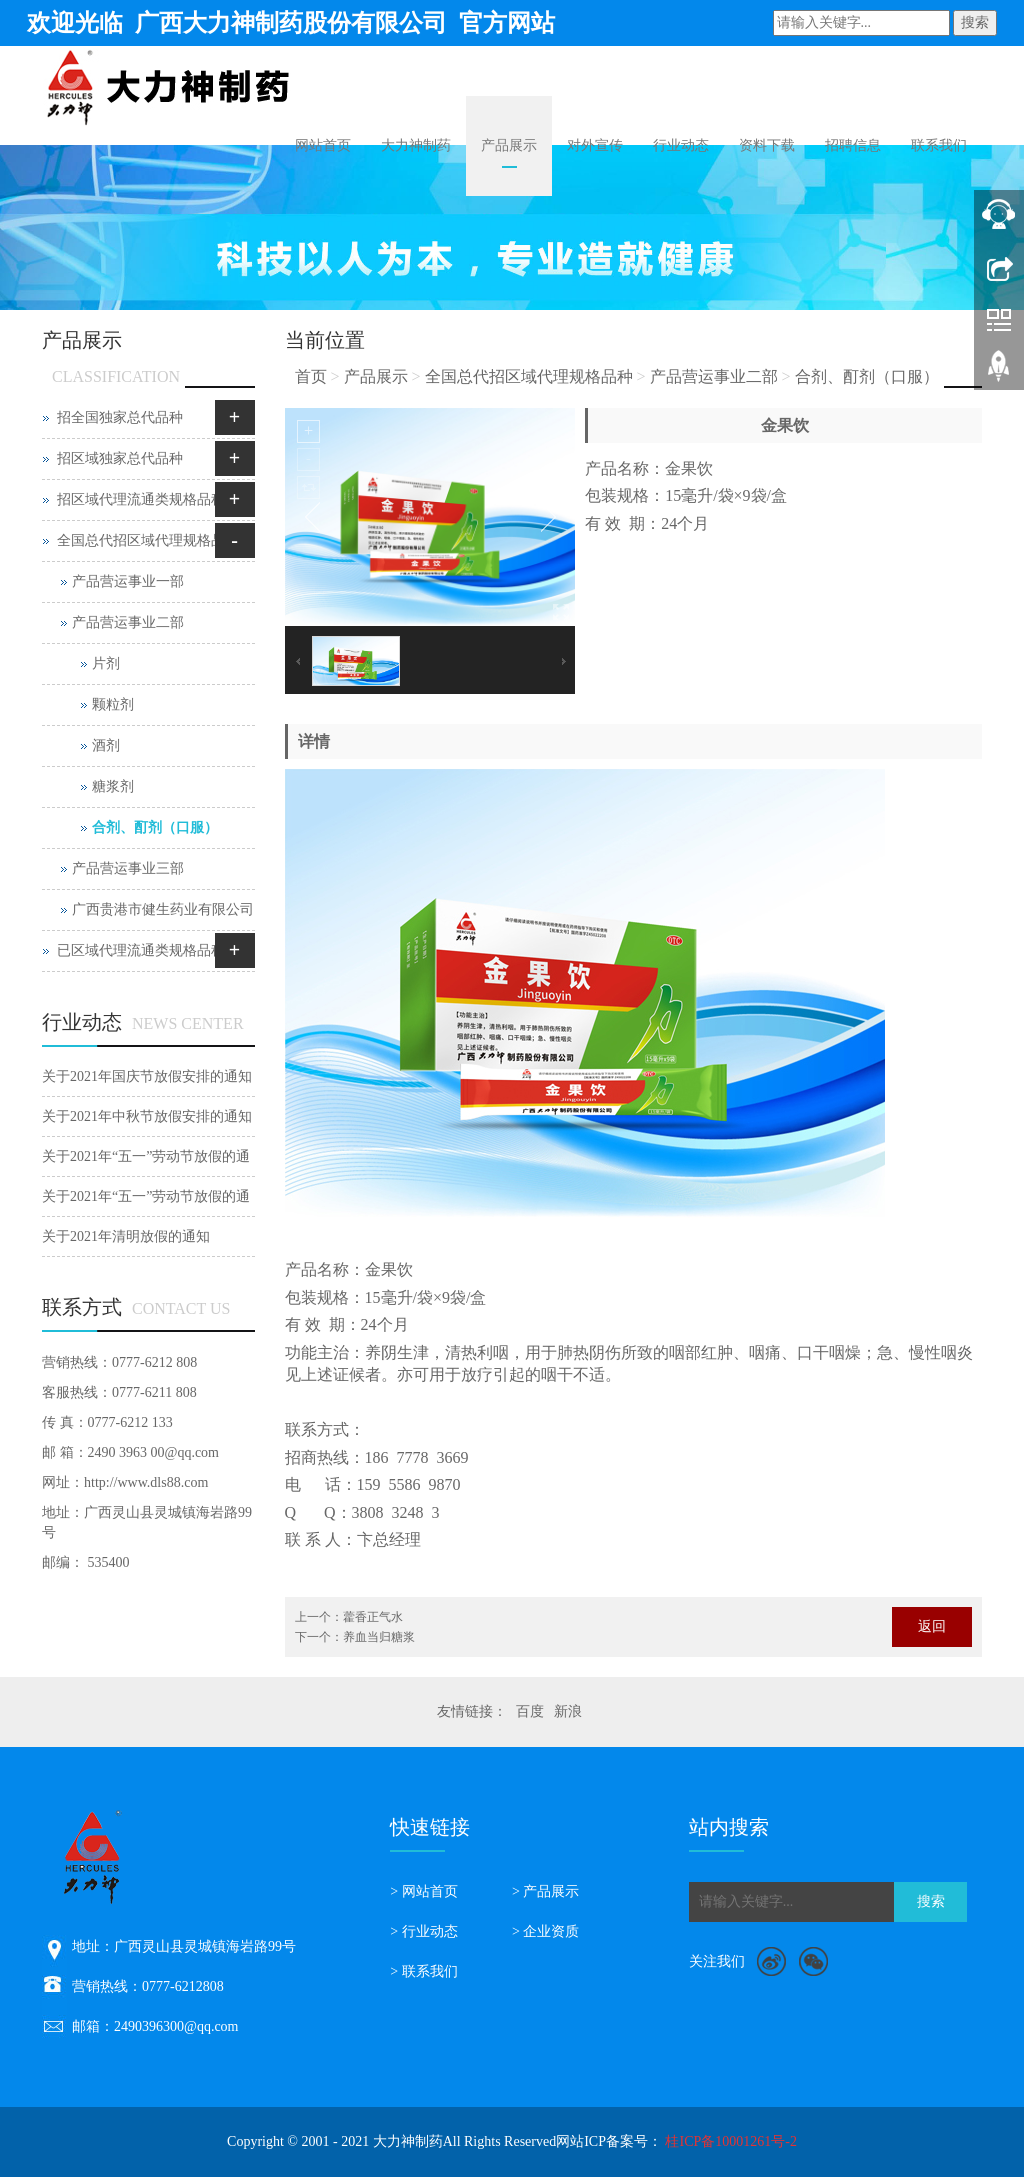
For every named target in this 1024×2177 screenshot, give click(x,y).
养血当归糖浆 (379, 1637)
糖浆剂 (113, 786)
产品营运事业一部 (128, 581)
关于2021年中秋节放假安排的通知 (147, 1116)
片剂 (106, 663)
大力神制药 (416, 145)
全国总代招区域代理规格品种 (529, 376)
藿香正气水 (373, 1617)
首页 (311, 376)
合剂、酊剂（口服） (867, 376)
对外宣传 (595, 145)
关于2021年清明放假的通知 (126, 1236)
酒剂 (106, 745)
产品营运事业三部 (128, 868)
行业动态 (681, 145)
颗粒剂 (113, 704)
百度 (530, 1711)
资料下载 (767, 145)
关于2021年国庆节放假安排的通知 (147, 1076)
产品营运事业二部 (714, 376)
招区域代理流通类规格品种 (141, 499)
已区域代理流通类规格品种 (141, 950)
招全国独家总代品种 (120, 417)
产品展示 (509, 145)
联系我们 (939, 145)
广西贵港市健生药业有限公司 (163, 909)
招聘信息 (853, 145)
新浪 (568, 1711)
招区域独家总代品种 (120, 458)
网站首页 (323, 145)
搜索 (975, 22)
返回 (932, 1626)
